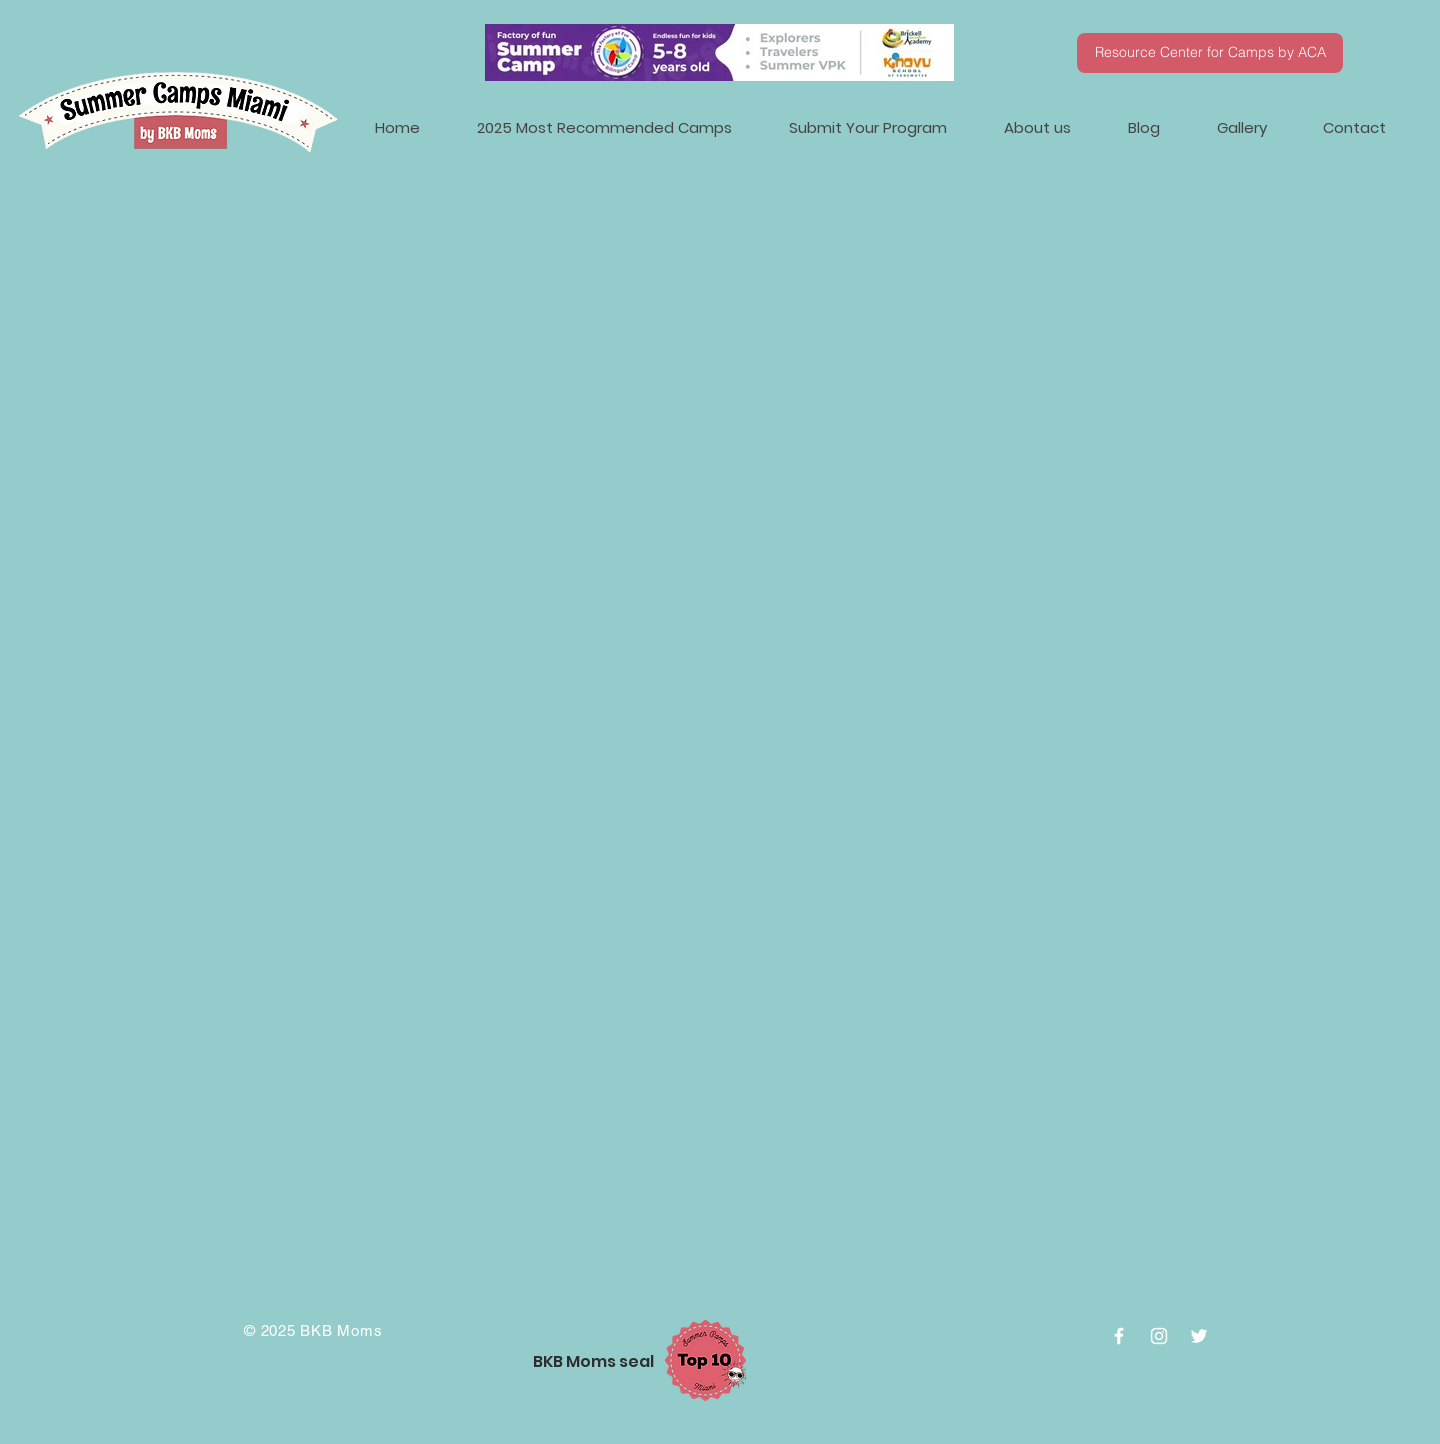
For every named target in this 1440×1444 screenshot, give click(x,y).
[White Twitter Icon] (1199, 1336)
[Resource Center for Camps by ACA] (1210, 53)
